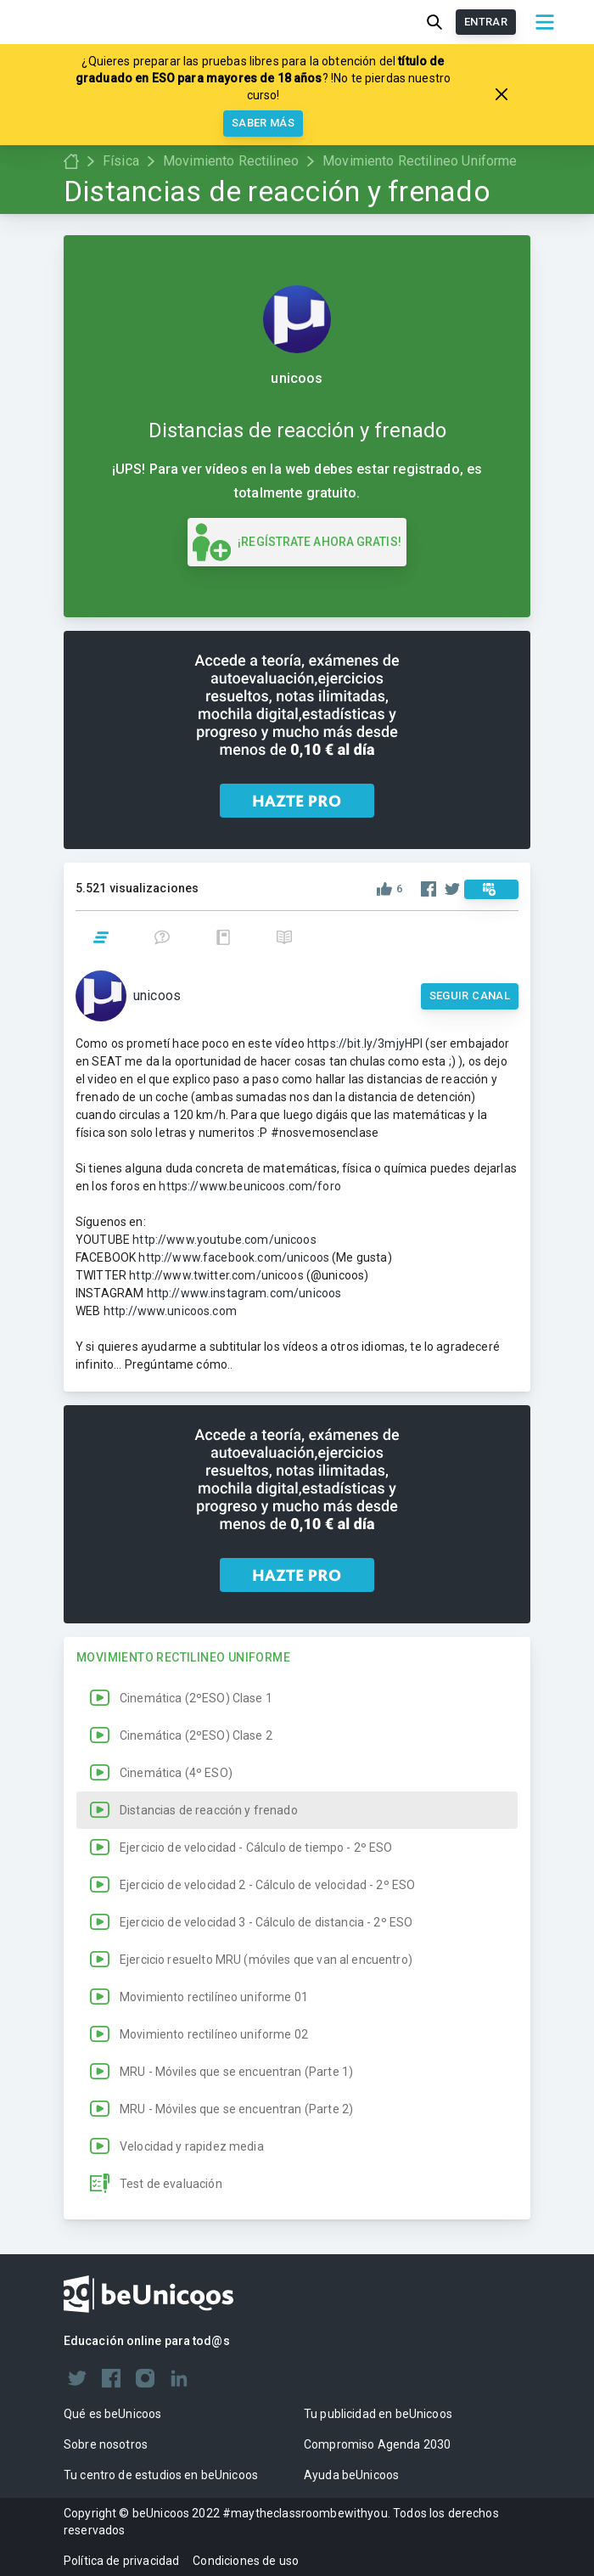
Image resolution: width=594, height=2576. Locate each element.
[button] (297, 1698)
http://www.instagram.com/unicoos (244, 1293)
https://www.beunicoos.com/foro (250, 1186)
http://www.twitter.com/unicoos (216, 1275)
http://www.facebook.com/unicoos (233, 1257)
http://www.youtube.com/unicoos (224, 1239)
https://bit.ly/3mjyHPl (365, 1043)
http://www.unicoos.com (170, 1311)
